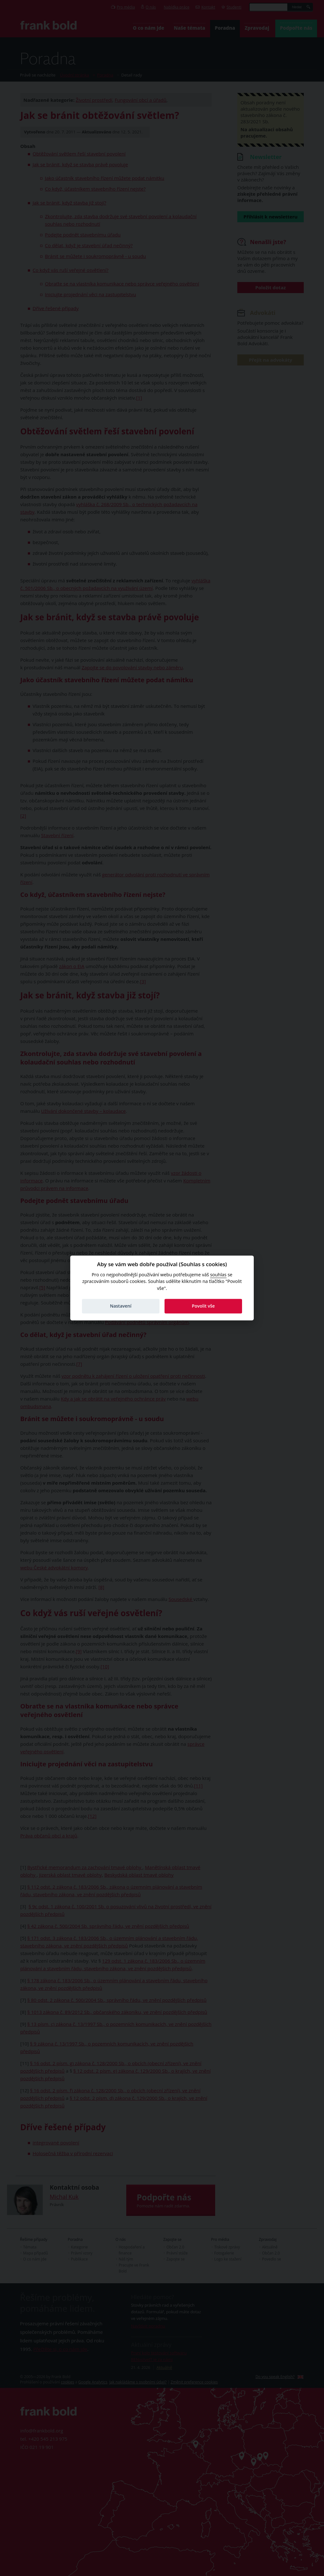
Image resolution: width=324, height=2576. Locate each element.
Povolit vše (203, 1306)
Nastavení (120, 1306)
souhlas (218, 1275)
